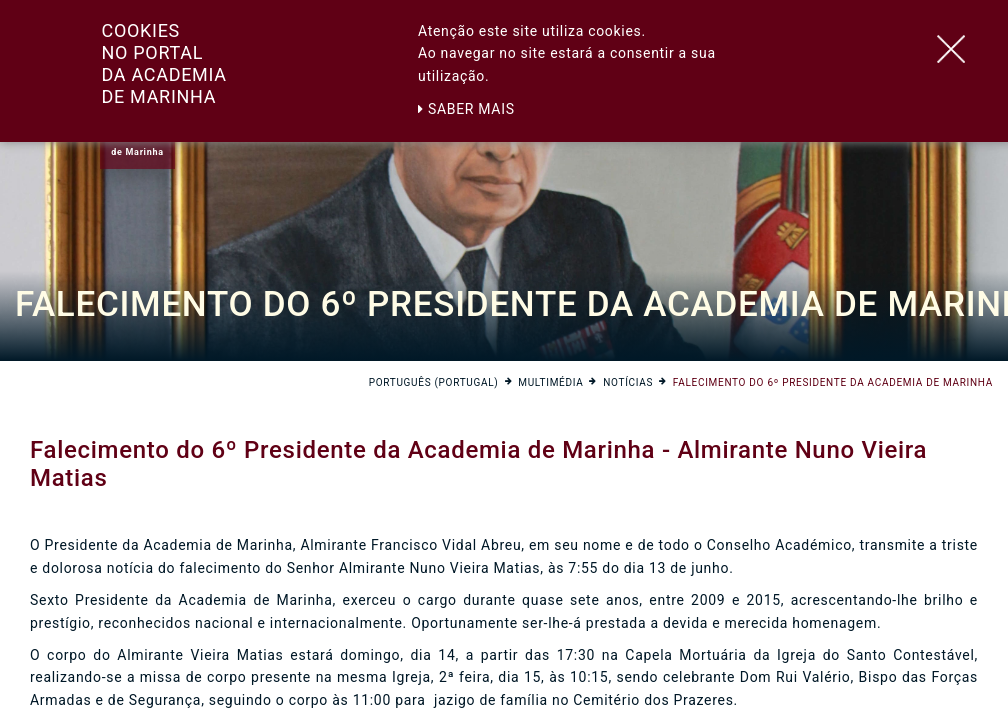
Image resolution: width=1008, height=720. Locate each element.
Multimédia (550, 382)
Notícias (628, 382)
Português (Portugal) (434, 382)
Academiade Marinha (137, 145)
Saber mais (466, 109)
